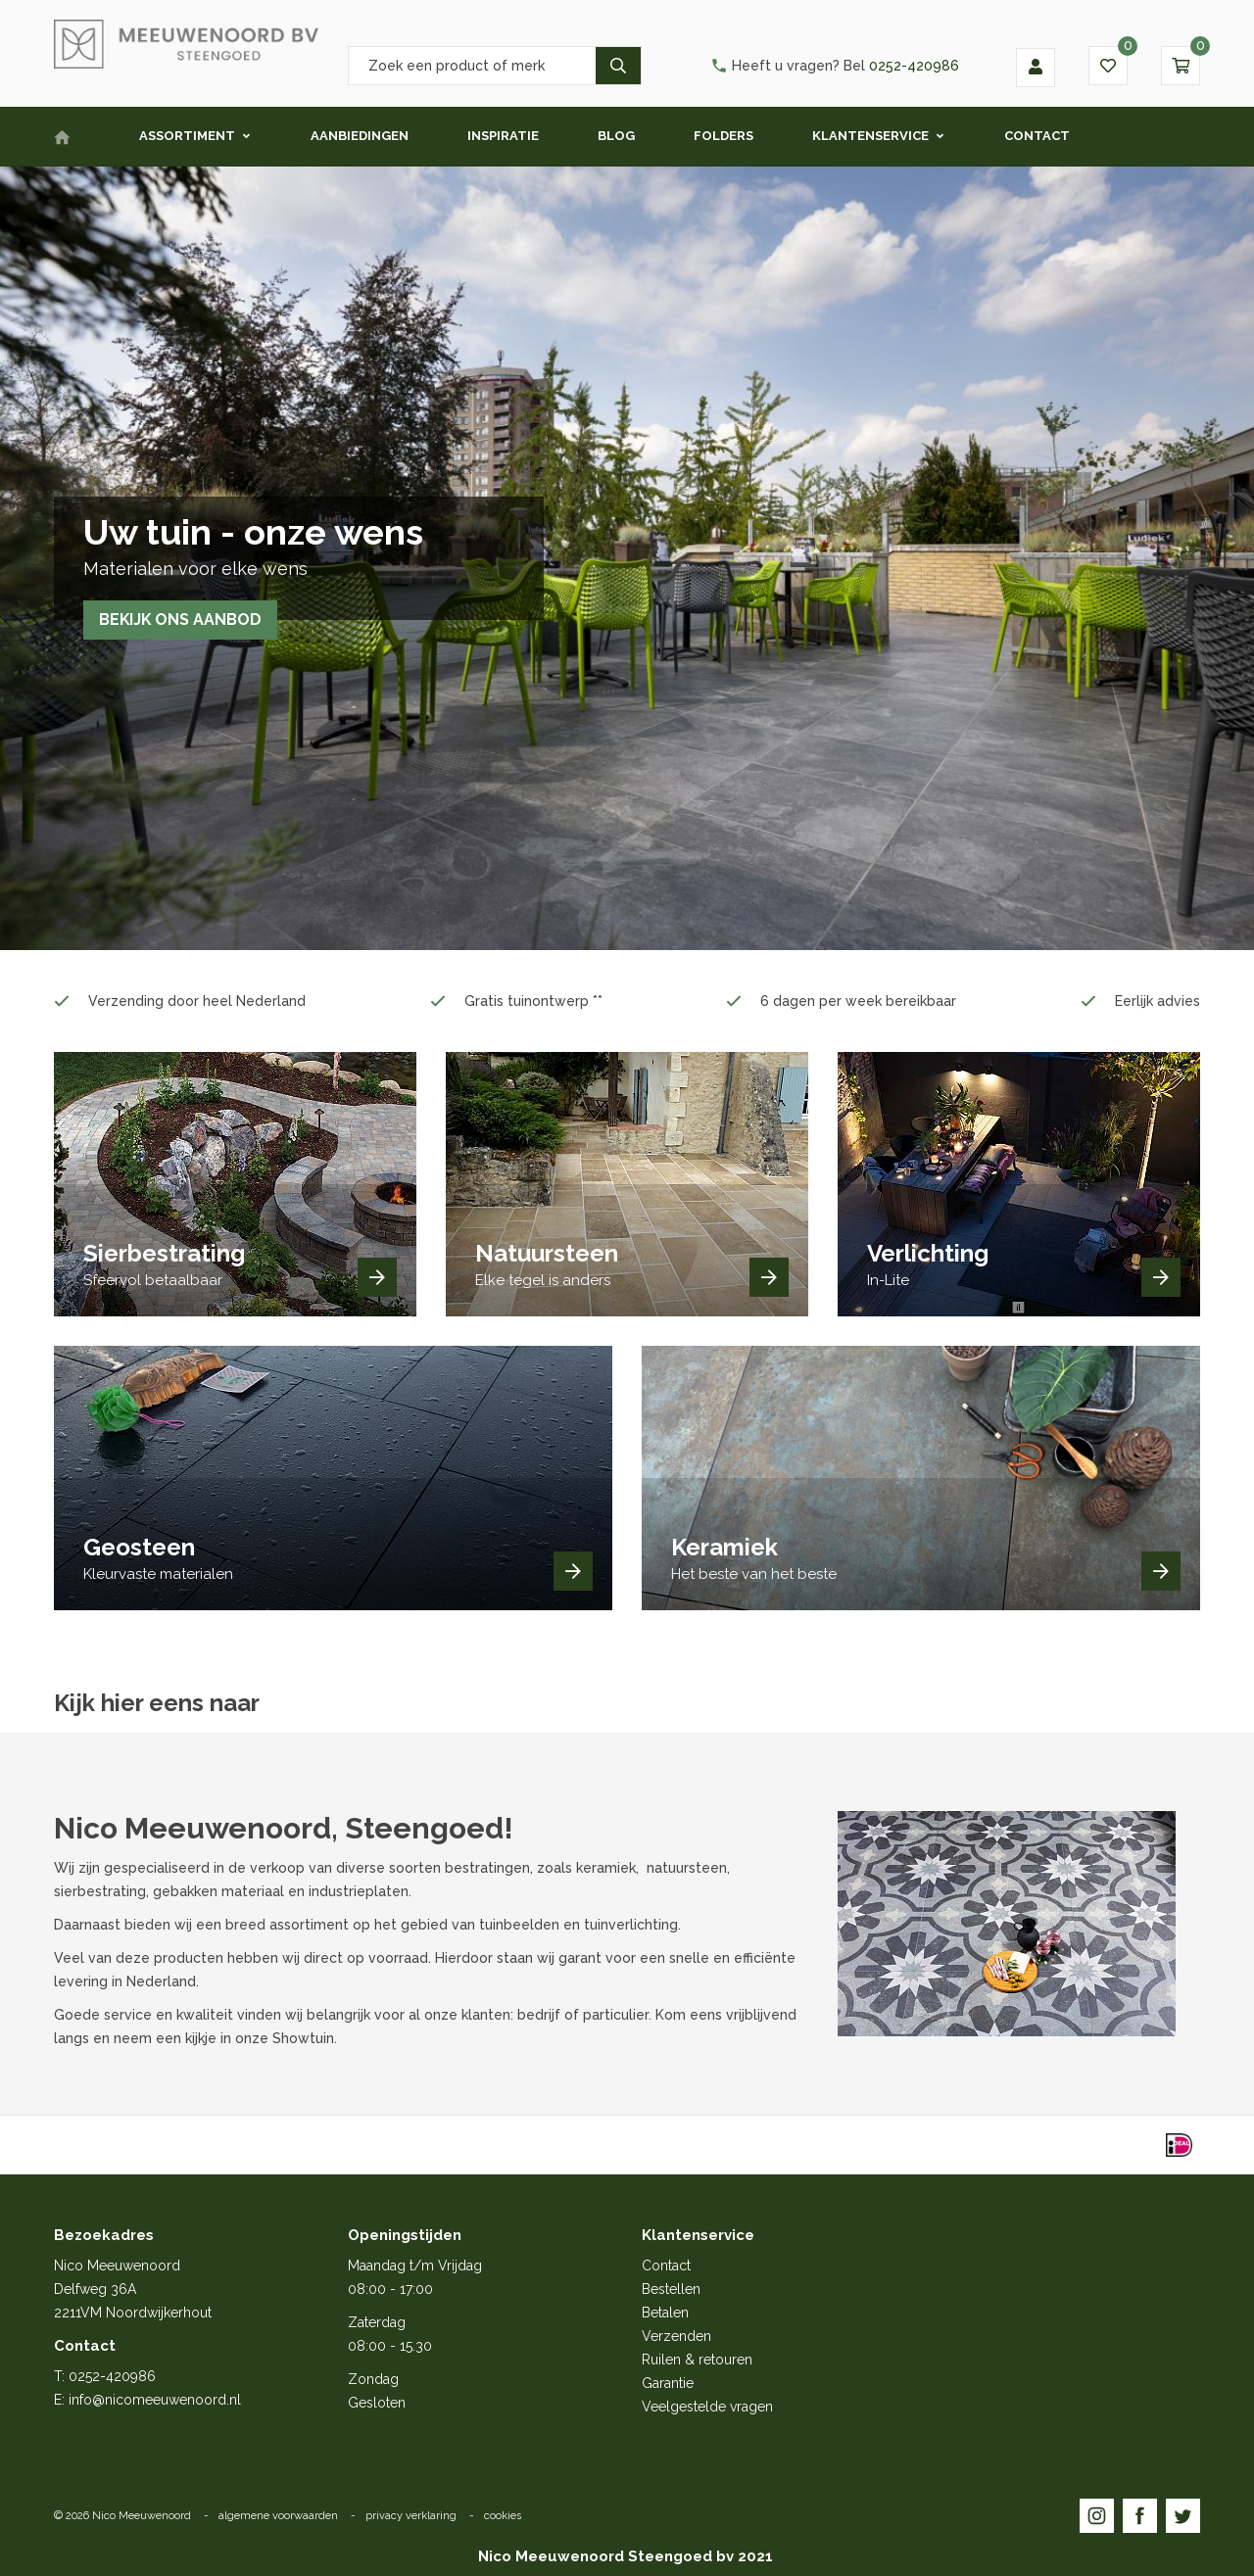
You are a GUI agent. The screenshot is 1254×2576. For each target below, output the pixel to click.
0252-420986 (834, 65)
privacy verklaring (411, 2515)
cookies (502, 2515)
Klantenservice (870, 135)
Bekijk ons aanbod (181, 619)
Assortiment (187, 135)
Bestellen (671, 2289)
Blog (616, 135)
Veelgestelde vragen (707, 2406)
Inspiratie (503, 135)
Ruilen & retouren (697, 2359)
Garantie (668, 2383)
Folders (723, 135)
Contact (1037, 135)
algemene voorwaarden (278, 2515)
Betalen (665, 2312)
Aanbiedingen (360, 135)
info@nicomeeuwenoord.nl (155, 2400)
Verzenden (676, 2336)
